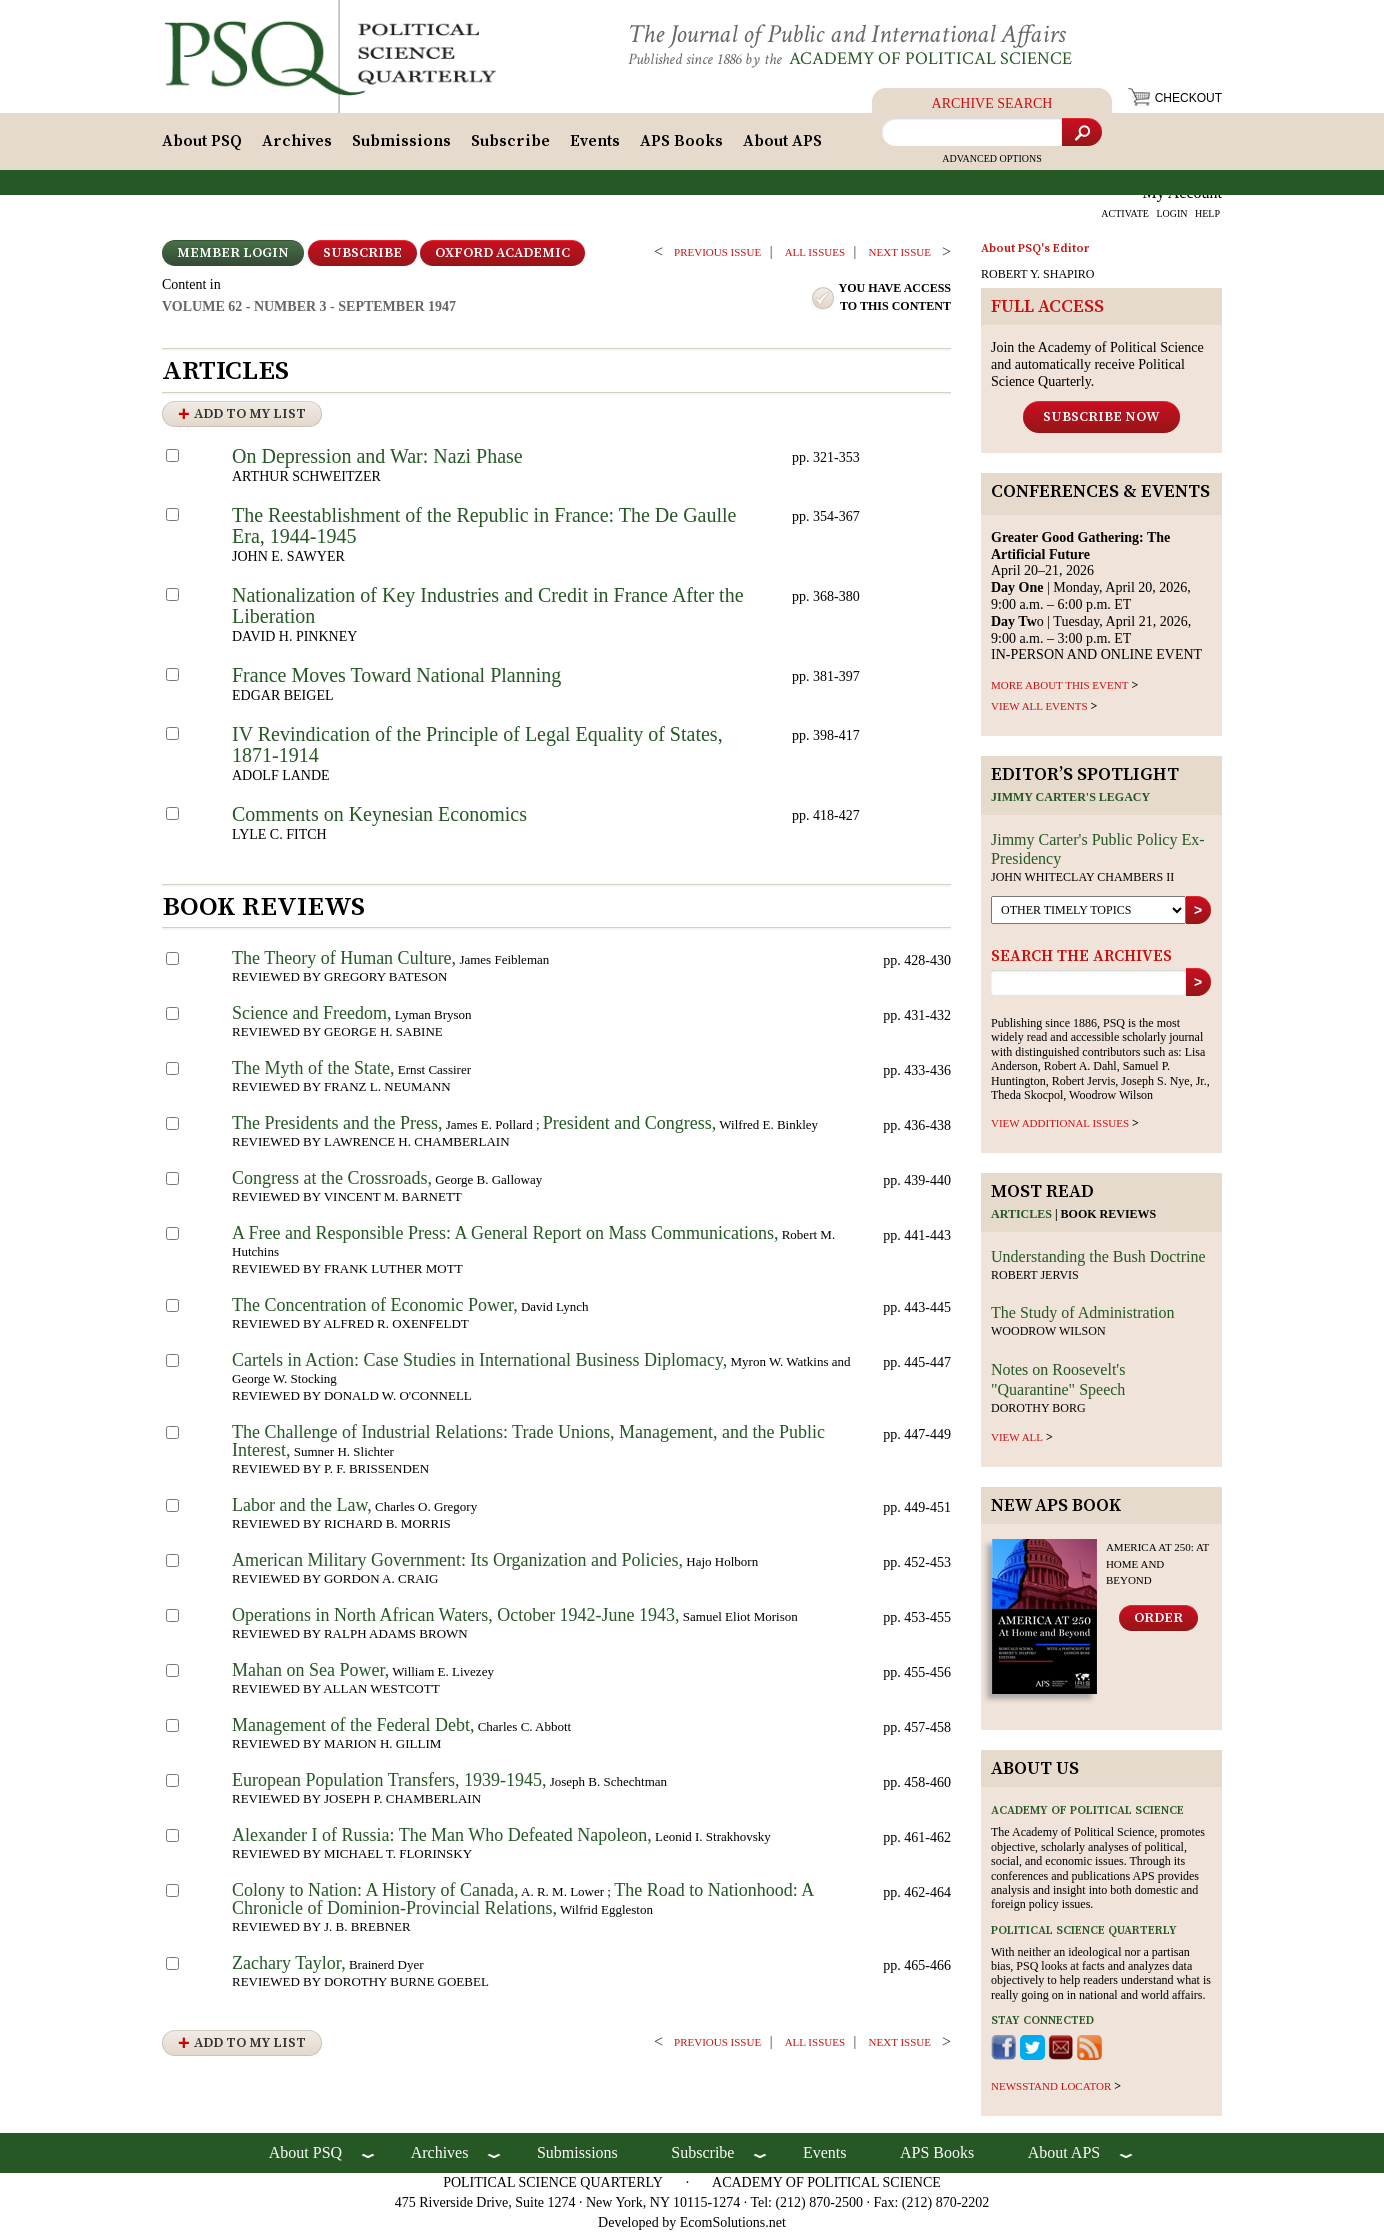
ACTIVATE (1125, 219)
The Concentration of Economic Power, (375, 1311)
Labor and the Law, (302, 1511)
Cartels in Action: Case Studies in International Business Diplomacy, (479, 1366)
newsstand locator (1051, 2092)
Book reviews (1109, 1220)
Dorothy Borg (1038, 1413)
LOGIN (1171, 219)
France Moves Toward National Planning (396, 681)
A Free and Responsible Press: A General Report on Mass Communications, (505, 1239)
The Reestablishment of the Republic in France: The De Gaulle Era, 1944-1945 (484, 531)
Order (1158, 1624)
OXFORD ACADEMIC (502, 259)
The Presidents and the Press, (337, 1129)
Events (595, 147)
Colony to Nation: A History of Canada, (375, 1896)
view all (1017, 1443)
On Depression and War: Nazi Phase (377, 462)
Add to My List (250, 420)
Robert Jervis (1035, 1280)
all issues (815, 258)
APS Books (681, 147)
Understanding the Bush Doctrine (1098, 1261)
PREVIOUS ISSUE (717, 258)
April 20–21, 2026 (1080, 559)
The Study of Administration (1083, 1318)
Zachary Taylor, (289, 1969)
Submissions (401, 147)
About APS (782, 147)
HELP (1207, 219)
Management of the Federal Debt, (353, 1731)
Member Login (233, 259)
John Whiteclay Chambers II (1082, 883)
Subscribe (510, 147)
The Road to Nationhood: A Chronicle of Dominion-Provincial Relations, (522, 1905)
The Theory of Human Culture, (344, 964)
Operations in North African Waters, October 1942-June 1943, (456, 1621)
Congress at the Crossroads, (332, 1184)
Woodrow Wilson (1048, 1337)
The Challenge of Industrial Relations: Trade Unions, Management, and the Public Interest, (528, 1447)
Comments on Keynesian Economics (379, 820)
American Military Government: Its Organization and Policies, (457, 1566)
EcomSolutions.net (733, 2228)
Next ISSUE (900, 258)
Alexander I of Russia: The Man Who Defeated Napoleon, (442, 1841)
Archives (297, 147)
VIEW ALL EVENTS (1039, 712)
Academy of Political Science (946, 58)
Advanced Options (992, 164)
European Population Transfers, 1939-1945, (389, 1786)
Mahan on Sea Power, (310, 1676)
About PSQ (202, 147)
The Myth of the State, (313, 1074)
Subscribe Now (1101, 422)
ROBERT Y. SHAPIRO (1037, 280)
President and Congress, (629, 1129)
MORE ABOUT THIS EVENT (1059, 691)
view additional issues (1060, 1129)
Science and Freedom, (311, 1019)
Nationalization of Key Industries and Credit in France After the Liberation (488, 611)
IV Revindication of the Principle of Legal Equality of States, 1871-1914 (477, 750)
